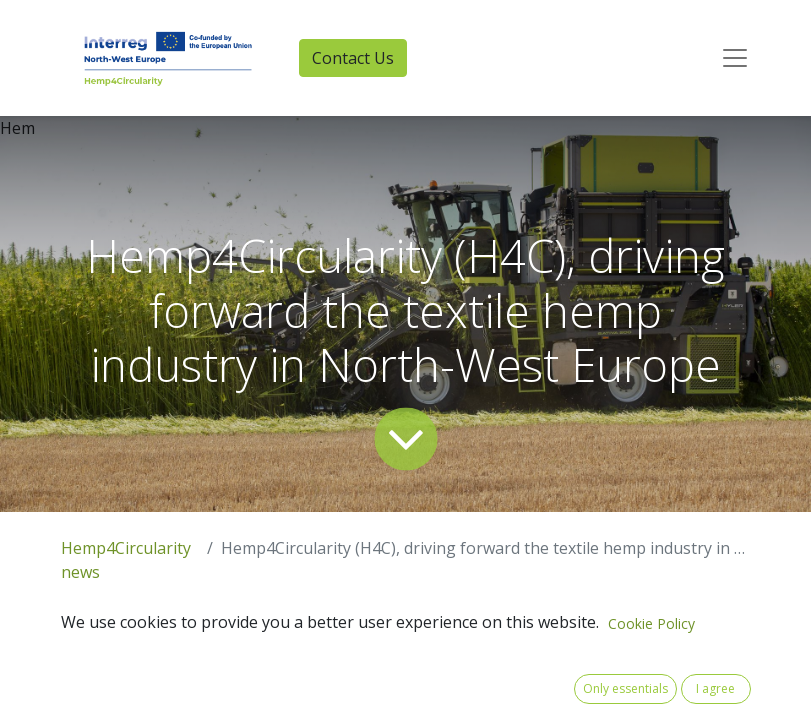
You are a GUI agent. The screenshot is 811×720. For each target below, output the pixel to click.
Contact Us (353, 58)
